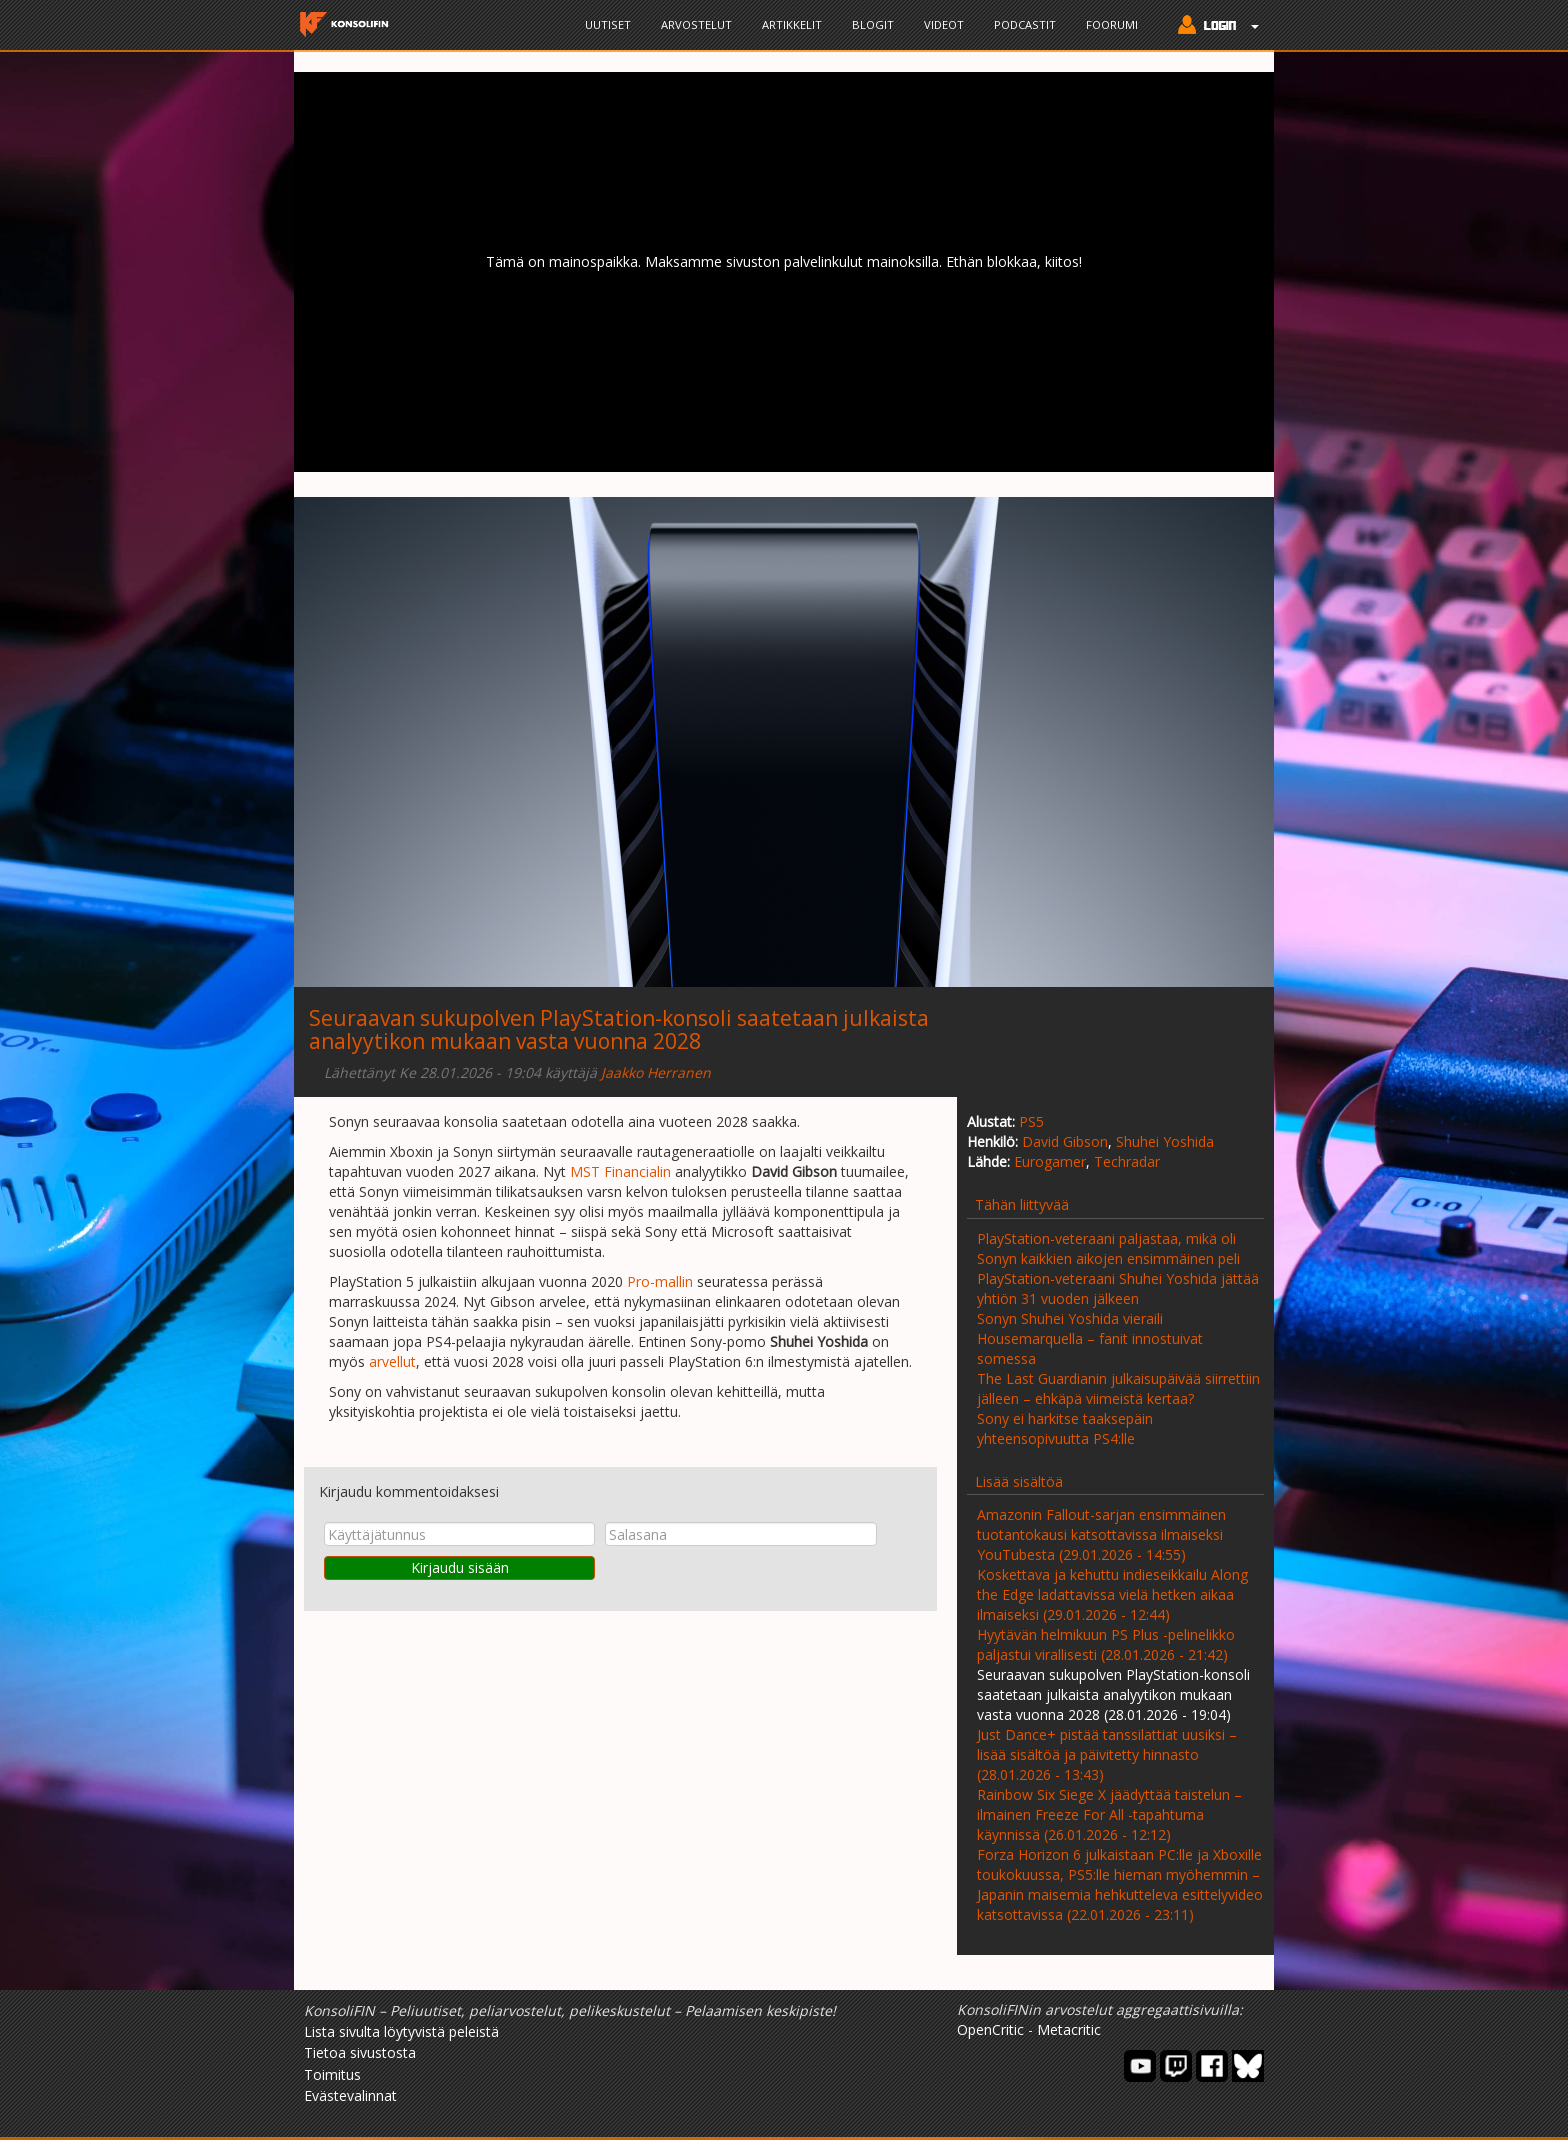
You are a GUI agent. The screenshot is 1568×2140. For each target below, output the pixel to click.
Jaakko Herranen (656, 1072)
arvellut (392, 1361)
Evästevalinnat (350, 2095)
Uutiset (608, 24)
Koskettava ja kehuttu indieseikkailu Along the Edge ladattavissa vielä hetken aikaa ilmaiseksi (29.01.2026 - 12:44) (1112, 1594)
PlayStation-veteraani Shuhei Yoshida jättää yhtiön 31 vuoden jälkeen (1118, 1288)
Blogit (873, 24)
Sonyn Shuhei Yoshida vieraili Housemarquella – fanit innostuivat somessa (1090, 1338)
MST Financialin (620, 1171)
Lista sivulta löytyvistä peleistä (401, 2031)
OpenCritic (990, 2029)
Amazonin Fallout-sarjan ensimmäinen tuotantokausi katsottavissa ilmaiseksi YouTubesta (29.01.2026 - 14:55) (1101, 1534)
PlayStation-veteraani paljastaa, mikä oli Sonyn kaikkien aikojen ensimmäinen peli (1108, 1248)
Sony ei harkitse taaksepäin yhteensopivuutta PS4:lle (1065, 1428)
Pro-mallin (660, 1281)
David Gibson (1065, 1141)
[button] (1213, 27)
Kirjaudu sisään (460, 1567)
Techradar (1127, 1161)
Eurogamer (1050, 1161)
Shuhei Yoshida (1165, 1141)
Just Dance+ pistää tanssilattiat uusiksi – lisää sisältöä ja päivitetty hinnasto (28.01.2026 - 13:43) (1107, 1754)
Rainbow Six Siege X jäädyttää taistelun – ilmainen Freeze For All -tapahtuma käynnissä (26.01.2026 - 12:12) (1109, 1814)
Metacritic (1069, 2029)
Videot (944, 24)
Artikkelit (792, 24)
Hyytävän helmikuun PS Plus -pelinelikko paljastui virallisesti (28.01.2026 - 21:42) (1106, 1644)
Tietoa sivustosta (360, 2052)
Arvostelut (696, 24)
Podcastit (1025, 24)
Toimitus (332, 2074)
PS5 (1031, 1121)
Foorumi (1112, 24)
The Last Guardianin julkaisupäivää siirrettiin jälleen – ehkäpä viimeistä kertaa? (1118, 1388)
